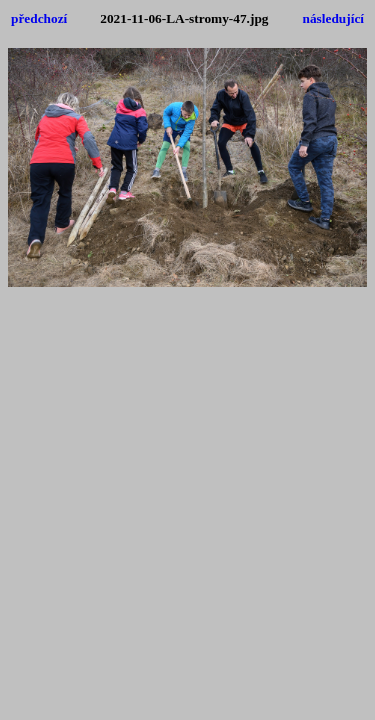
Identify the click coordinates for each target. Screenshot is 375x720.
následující (333, 18)
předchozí (39, 18)
